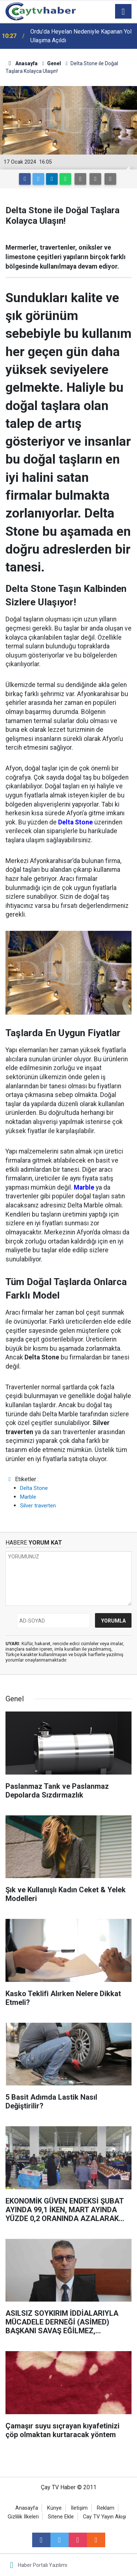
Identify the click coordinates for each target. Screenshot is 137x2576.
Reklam (105, 2508)
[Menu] (123, 12)
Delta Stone (34, 1488)
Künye (54, 2508)
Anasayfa (26, 2508)
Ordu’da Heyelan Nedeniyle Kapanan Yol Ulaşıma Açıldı (81, 36)
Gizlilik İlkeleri (23, 2517)
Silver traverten (38, 1505)
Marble (28, 1497)
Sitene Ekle (61, 2517)
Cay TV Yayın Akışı (104, 2517)
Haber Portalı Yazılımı (42, 2565)
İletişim (79, 2508)
